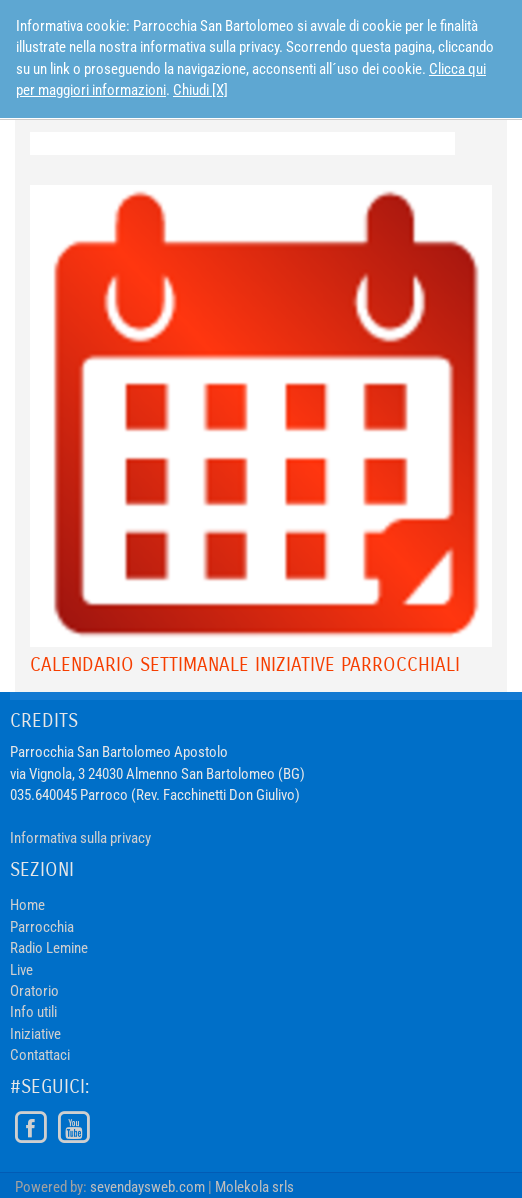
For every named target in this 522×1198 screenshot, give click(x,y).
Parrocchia (42, 927)
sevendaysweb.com (147, 1187)
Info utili (33, 1012)
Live (21, 970)
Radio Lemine (49, 948)
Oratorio (34, 991)
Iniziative (35, 1034)
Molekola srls (254, 1187)
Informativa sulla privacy (80, 838)
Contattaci (40, 1055)
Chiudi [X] (200, 90)
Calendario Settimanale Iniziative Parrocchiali (245, 664)
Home (27, 905)
